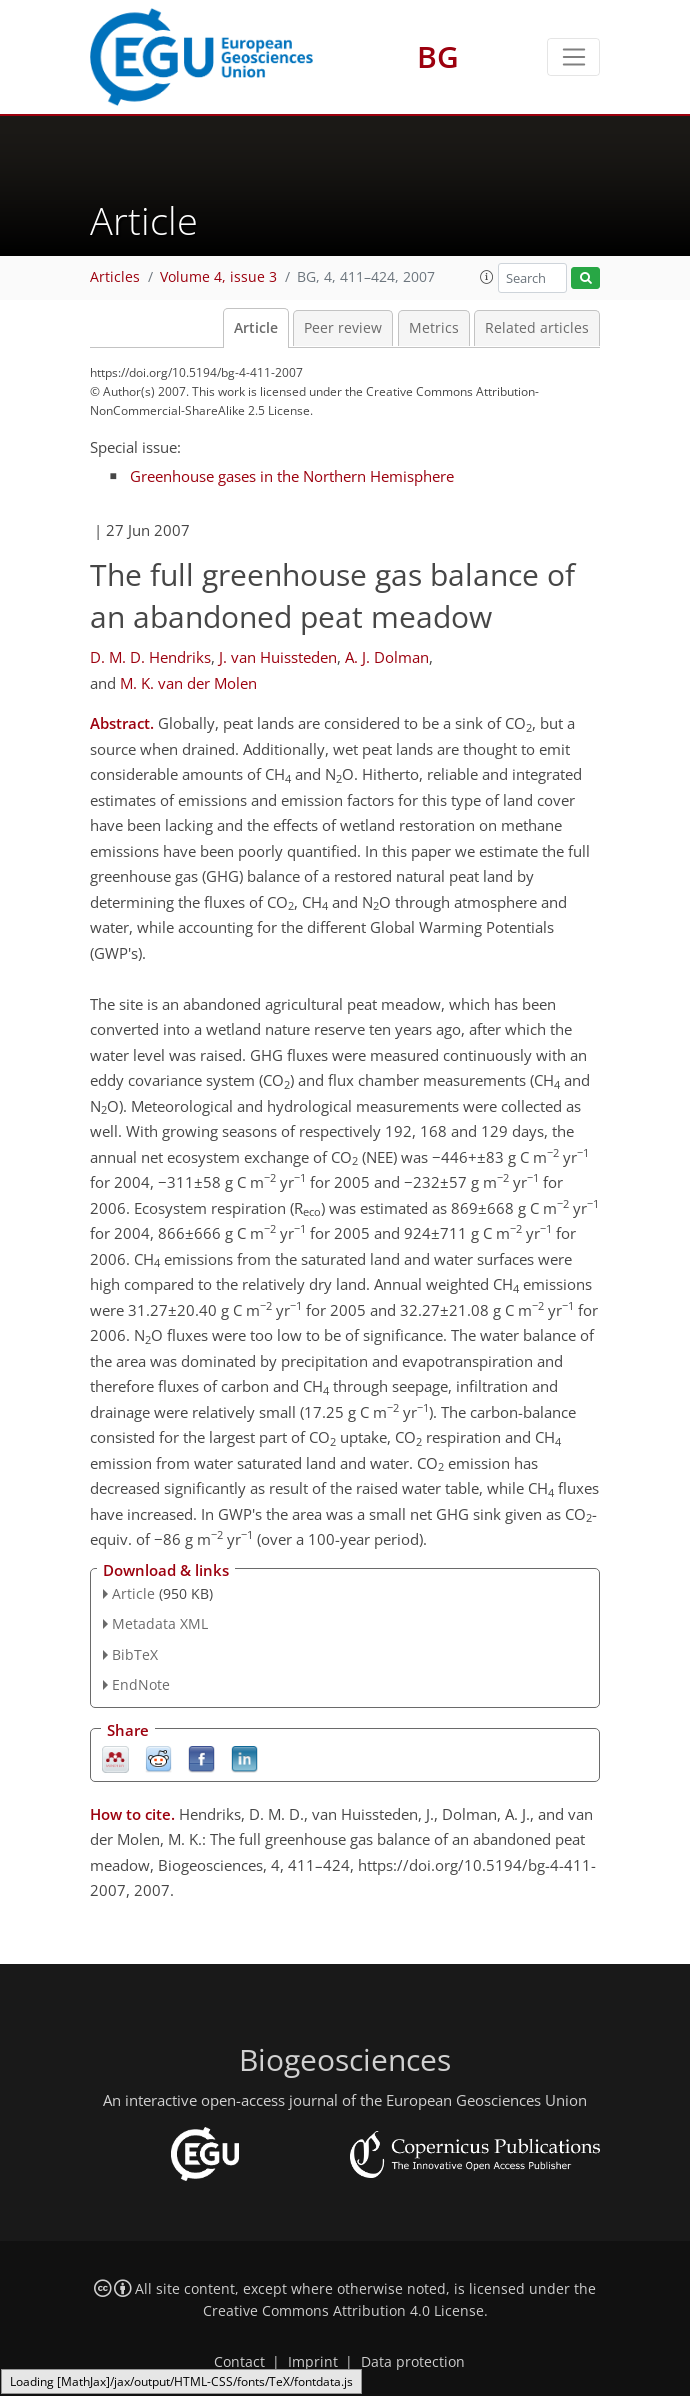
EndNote (141, 1684)
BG (438, 56)
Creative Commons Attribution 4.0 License (343, 2311)
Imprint (313, 2362)
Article (256, 328)
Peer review (343, 328)
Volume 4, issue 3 (218, 277)
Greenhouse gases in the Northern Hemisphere (292, 476)
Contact (239, 2362)
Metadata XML (160, 1623)
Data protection (413, 2362)
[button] (487, 277)
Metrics (434, 328)
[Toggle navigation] (573, 57)
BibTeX (135, 1654)
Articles (115, 277)
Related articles (537, 328)
